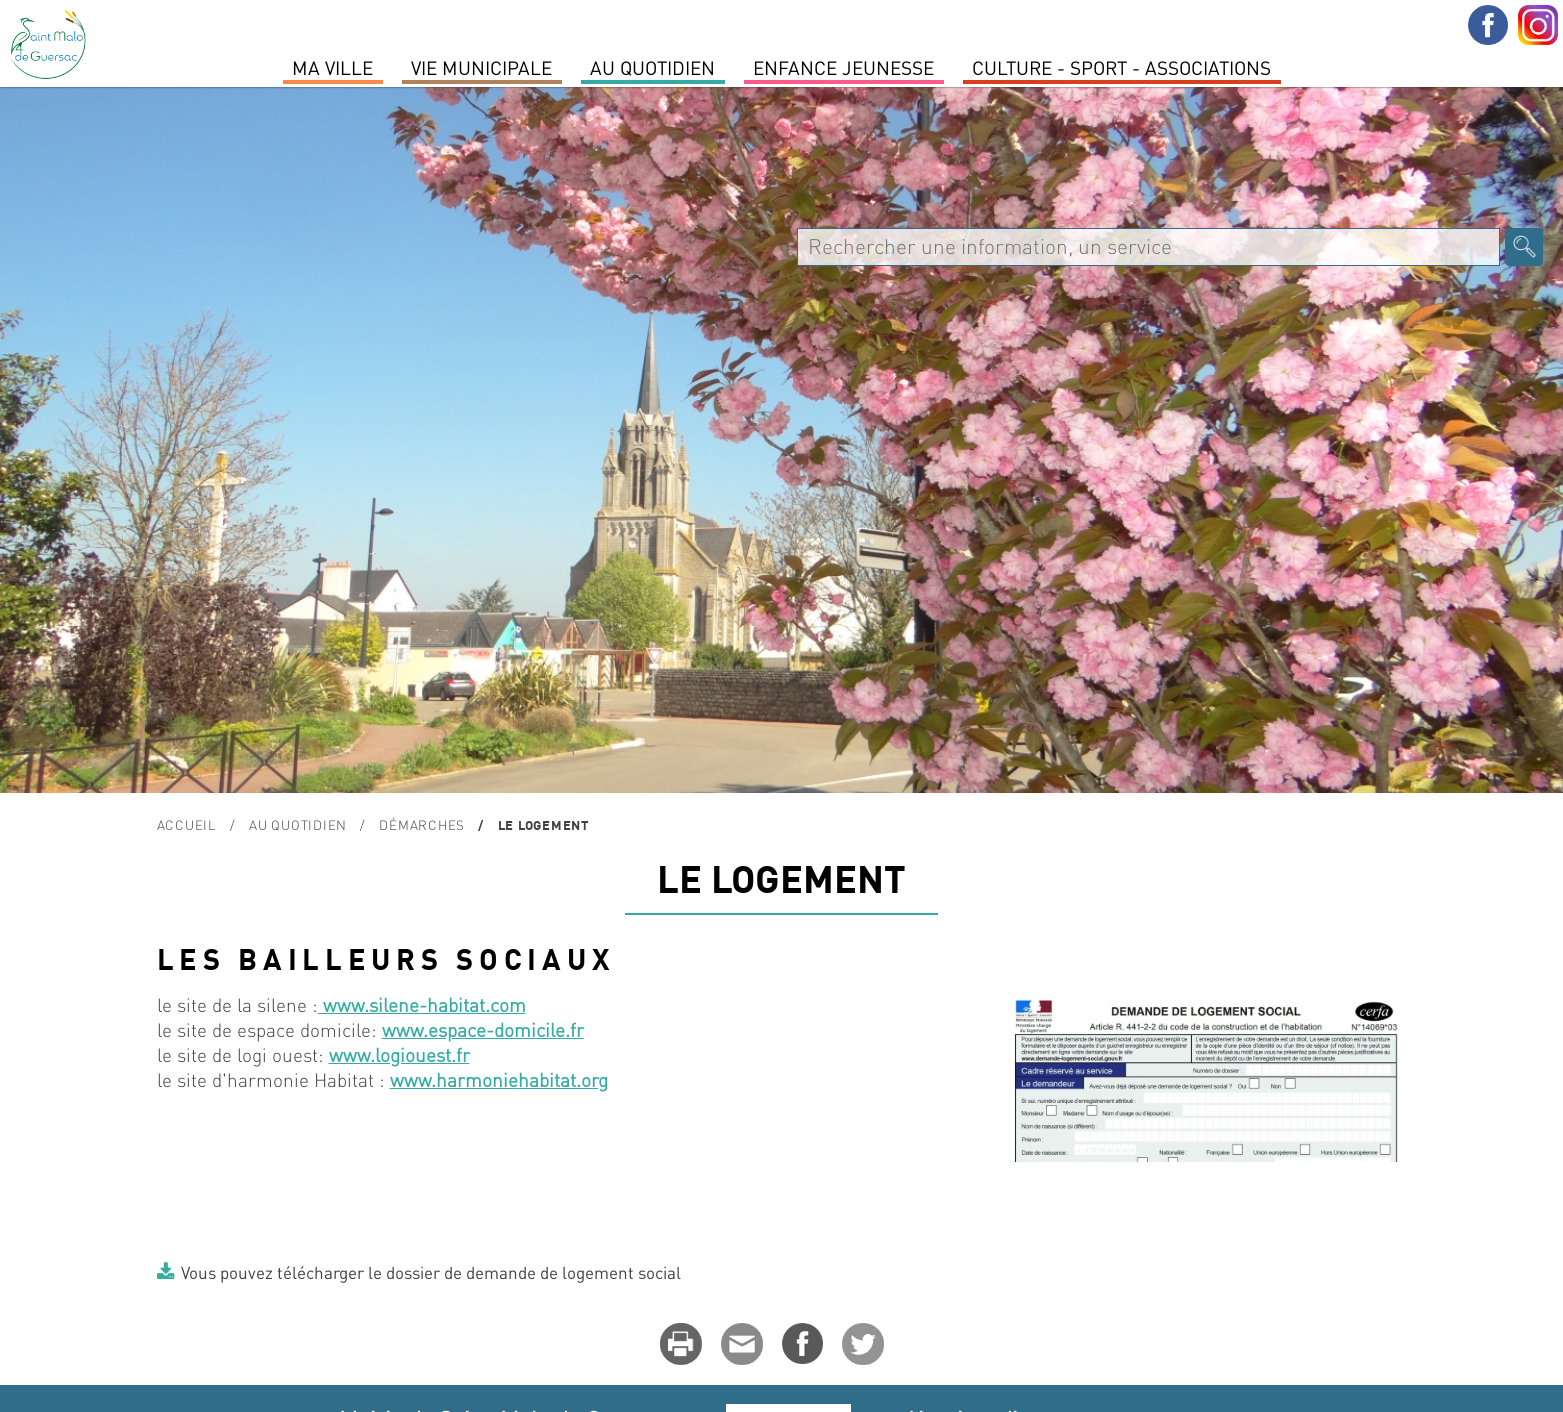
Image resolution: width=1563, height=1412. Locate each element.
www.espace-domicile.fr (483, 1029)
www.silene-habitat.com (422, 1004)
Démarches (422, 824)
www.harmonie (454, 1079)
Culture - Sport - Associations (1121, 67)
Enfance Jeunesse (843, 67)
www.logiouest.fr (399, 1054)
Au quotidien (652, 67)
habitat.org (563, 1079)
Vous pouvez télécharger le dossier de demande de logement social (431, 1272)
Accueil (187, 824)
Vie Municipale (481, 67)
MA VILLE (332, 67)
